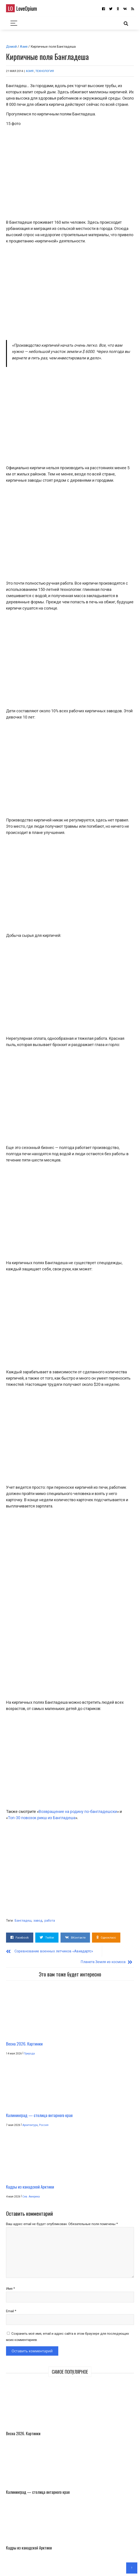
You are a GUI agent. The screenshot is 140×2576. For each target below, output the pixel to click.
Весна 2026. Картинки (26, 2231)
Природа (32, 1992)
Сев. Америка (113, 1992)
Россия (53, 2004)
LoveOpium (24, 9)
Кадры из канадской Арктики (31, 2286)
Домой (14, 47)
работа (52, 1874)
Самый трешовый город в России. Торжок (47, 2402)
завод (40, 1874)
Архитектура (72, 1997)
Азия (26, 47)
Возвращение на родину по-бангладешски (80, 1768)
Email (14, 2119)
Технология (47, 72)
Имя (13, 2096)
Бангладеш (25, 1874)
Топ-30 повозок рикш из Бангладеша (44, 1774)
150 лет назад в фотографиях (38, 2368)
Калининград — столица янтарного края (97, 2236)
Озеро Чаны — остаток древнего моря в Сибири (95, 2291)
